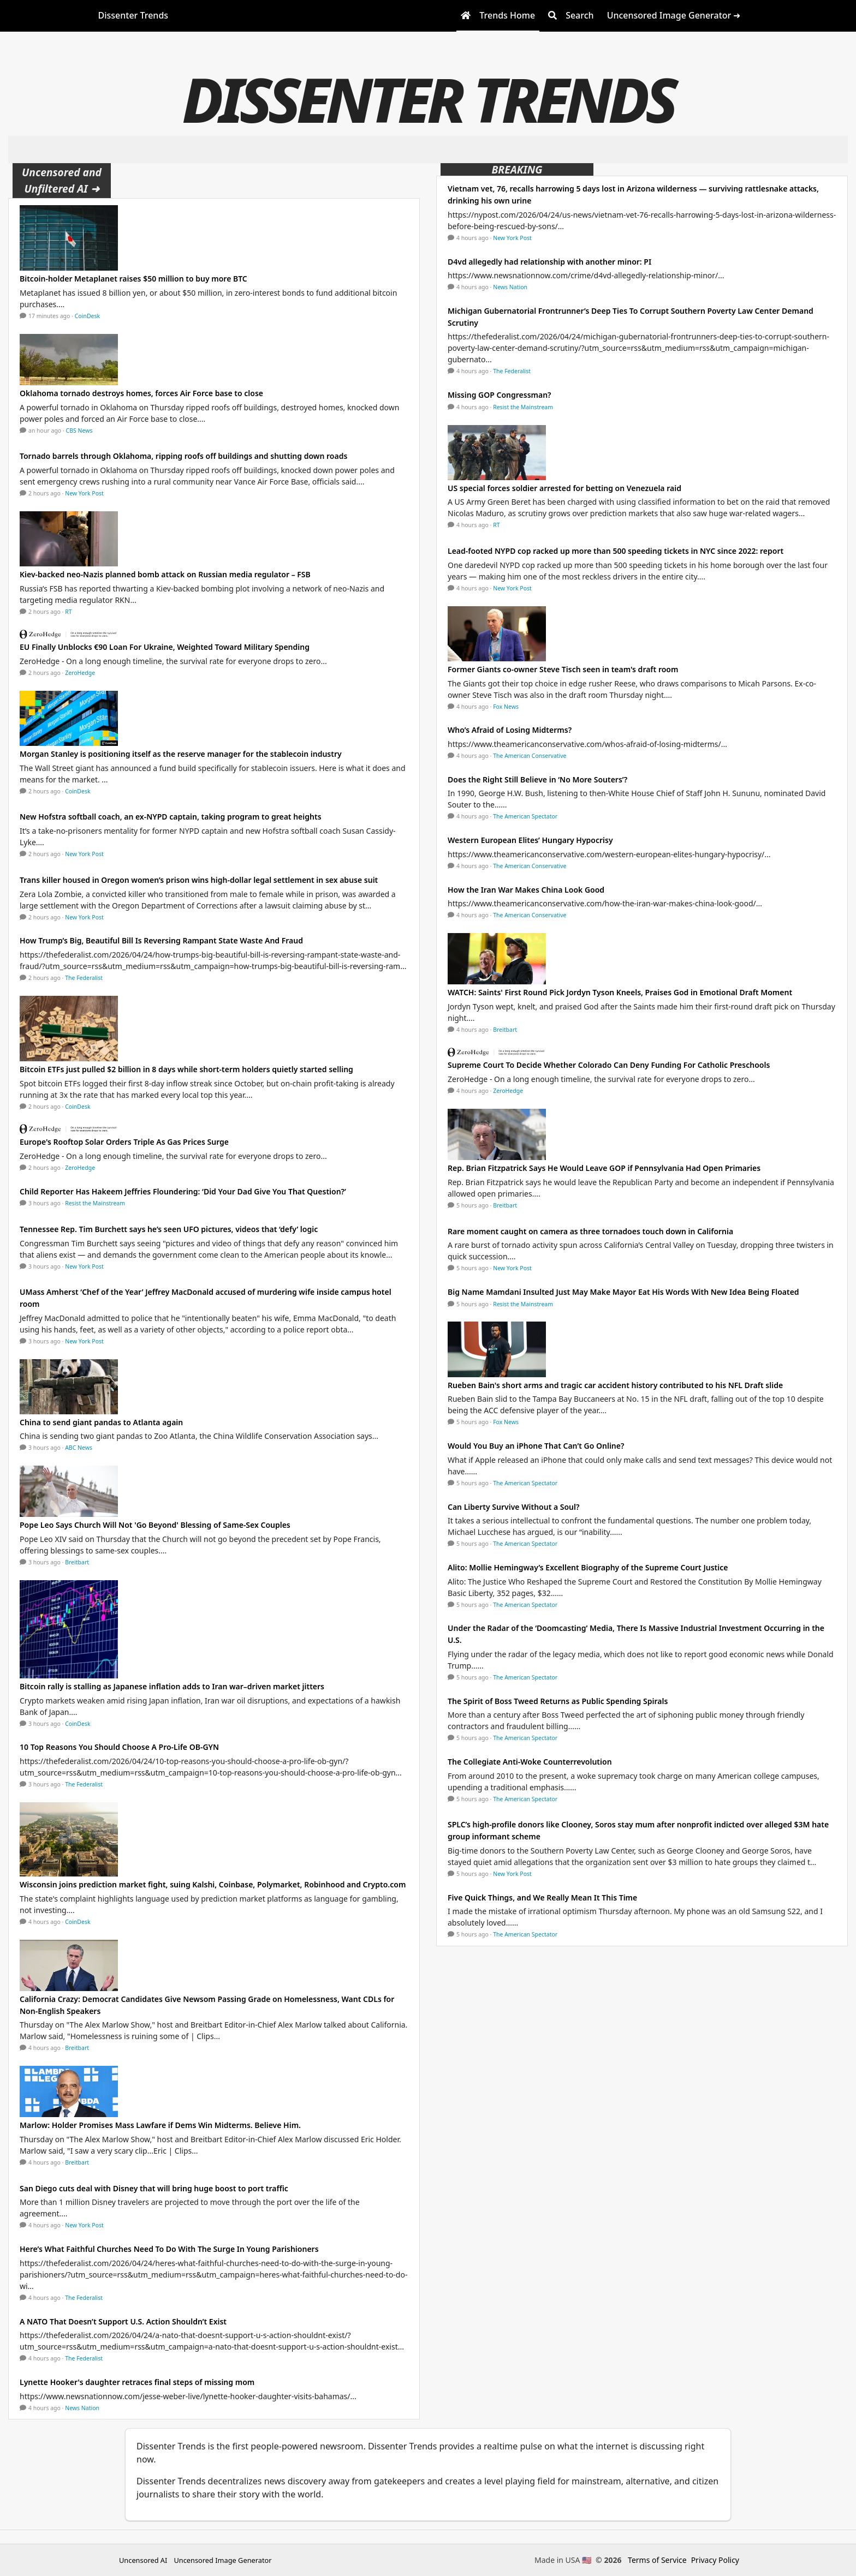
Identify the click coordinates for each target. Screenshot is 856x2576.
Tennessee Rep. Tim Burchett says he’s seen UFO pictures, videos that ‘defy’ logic (169, 1229)
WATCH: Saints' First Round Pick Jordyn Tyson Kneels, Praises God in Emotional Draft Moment (620, 992)
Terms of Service (657, 2560)
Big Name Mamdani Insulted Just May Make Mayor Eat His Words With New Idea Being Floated (623, 1292)
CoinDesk (87, 316)
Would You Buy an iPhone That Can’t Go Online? (536, 1446)
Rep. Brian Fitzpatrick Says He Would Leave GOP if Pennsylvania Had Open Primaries (604, 1168)
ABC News (78, 1447)
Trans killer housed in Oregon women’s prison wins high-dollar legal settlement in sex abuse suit (199, 880)
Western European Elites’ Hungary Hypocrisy (530, 840)
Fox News (506, 706)
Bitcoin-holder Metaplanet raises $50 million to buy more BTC (133, 278)
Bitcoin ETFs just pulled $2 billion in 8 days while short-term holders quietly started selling (186, 1069)
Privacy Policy (715, 2560)
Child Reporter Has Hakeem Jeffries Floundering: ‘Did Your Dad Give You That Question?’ (183, 1191)
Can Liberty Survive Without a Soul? (513, 1507)
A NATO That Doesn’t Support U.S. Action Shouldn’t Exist (123, 2321)
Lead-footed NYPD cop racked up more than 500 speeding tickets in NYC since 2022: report (615, 551)
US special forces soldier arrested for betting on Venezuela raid (564, 488)
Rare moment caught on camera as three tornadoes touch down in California (590, 1231)
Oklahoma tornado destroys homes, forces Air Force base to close (141, 393)
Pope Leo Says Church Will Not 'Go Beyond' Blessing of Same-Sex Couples (155, 1525)
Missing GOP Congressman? (499, 395)
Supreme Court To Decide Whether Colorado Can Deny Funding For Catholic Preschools (609, 1065)
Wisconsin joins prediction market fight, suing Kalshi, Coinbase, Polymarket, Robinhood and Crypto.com (213, 1884)
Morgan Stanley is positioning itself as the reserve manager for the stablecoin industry (181, 754)
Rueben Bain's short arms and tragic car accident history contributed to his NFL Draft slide (615, 1385)
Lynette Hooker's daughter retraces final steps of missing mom (137, 2382)
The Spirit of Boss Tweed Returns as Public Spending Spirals (558, 1701)
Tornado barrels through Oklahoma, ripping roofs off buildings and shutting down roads (183, 456)
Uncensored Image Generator (222, 2560)
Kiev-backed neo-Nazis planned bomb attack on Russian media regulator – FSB (165, 574)
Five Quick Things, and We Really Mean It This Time (542, 1897)
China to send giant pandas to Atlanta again (101, 1422)
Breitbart (77, 1562)
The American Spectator (525, 816)
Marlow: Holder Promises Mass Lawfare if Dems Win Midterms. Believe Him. (160, 2125)
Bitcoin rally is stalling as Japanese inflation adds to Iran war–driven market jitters (172, 1686)
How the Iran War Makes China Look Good (526, 889)
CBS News (79, 430)
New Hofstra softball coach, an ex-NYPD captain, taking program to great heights (171, 816)
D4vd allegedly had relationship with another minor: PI (549, 261)
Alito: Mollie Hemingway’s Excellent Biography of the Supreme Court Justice (588, 1567)
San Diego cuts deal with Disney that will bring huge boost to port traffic (154, 2188)
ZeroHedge (80, 673)
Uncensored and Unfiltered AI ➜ (62, 180)
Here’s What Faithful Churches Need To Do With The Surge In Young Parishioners (169, 2249)
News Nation (82, 2408)
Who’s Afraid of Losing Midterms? (510, 730)
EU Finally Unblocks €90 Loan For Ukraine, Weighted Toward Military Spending (165, 647)
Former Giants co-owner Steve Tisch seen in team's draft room (563, 669)
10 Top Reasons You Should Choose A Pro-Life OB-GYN (119, 1747)
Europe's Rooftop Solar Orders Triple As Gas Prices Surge (124, 1142)
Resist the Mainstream (95, 1203)
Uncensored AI (143, 2560)
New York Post (84, 493)
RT (68, 611)
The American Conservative (529, 756)
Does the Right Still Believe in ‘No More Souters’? (537, 779)
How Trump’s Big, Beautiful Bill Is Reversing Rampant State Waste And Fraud (161, 940)
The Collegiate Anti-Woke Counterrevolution (530, 1761)
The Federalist (84, 978)
